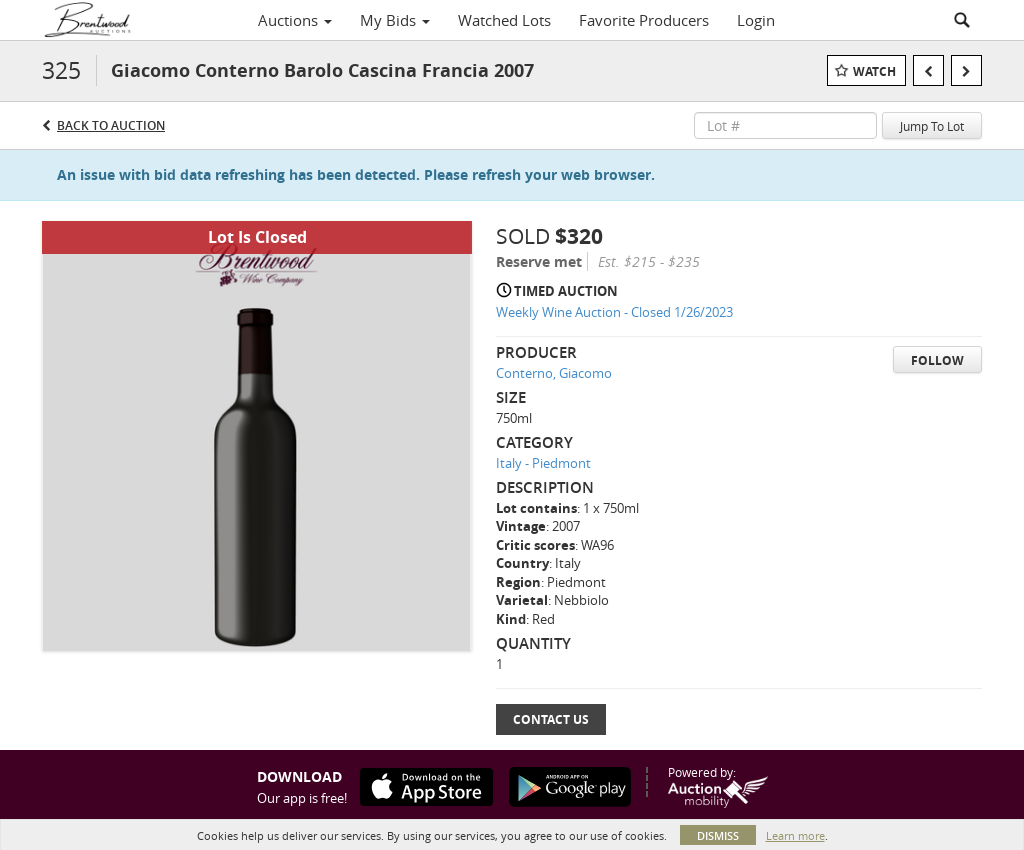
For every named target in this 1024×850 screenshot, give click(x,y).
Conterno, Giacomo (554, 373)
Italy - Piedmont (543, 463)
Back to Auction (111, 125)
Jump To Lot (932, 126)
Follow (937, 360)
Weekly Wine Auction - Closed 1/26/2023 (614, 312)
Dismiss (718, 835)
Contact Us (551, 719)
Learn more (795, 835)
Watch (874, 71)
